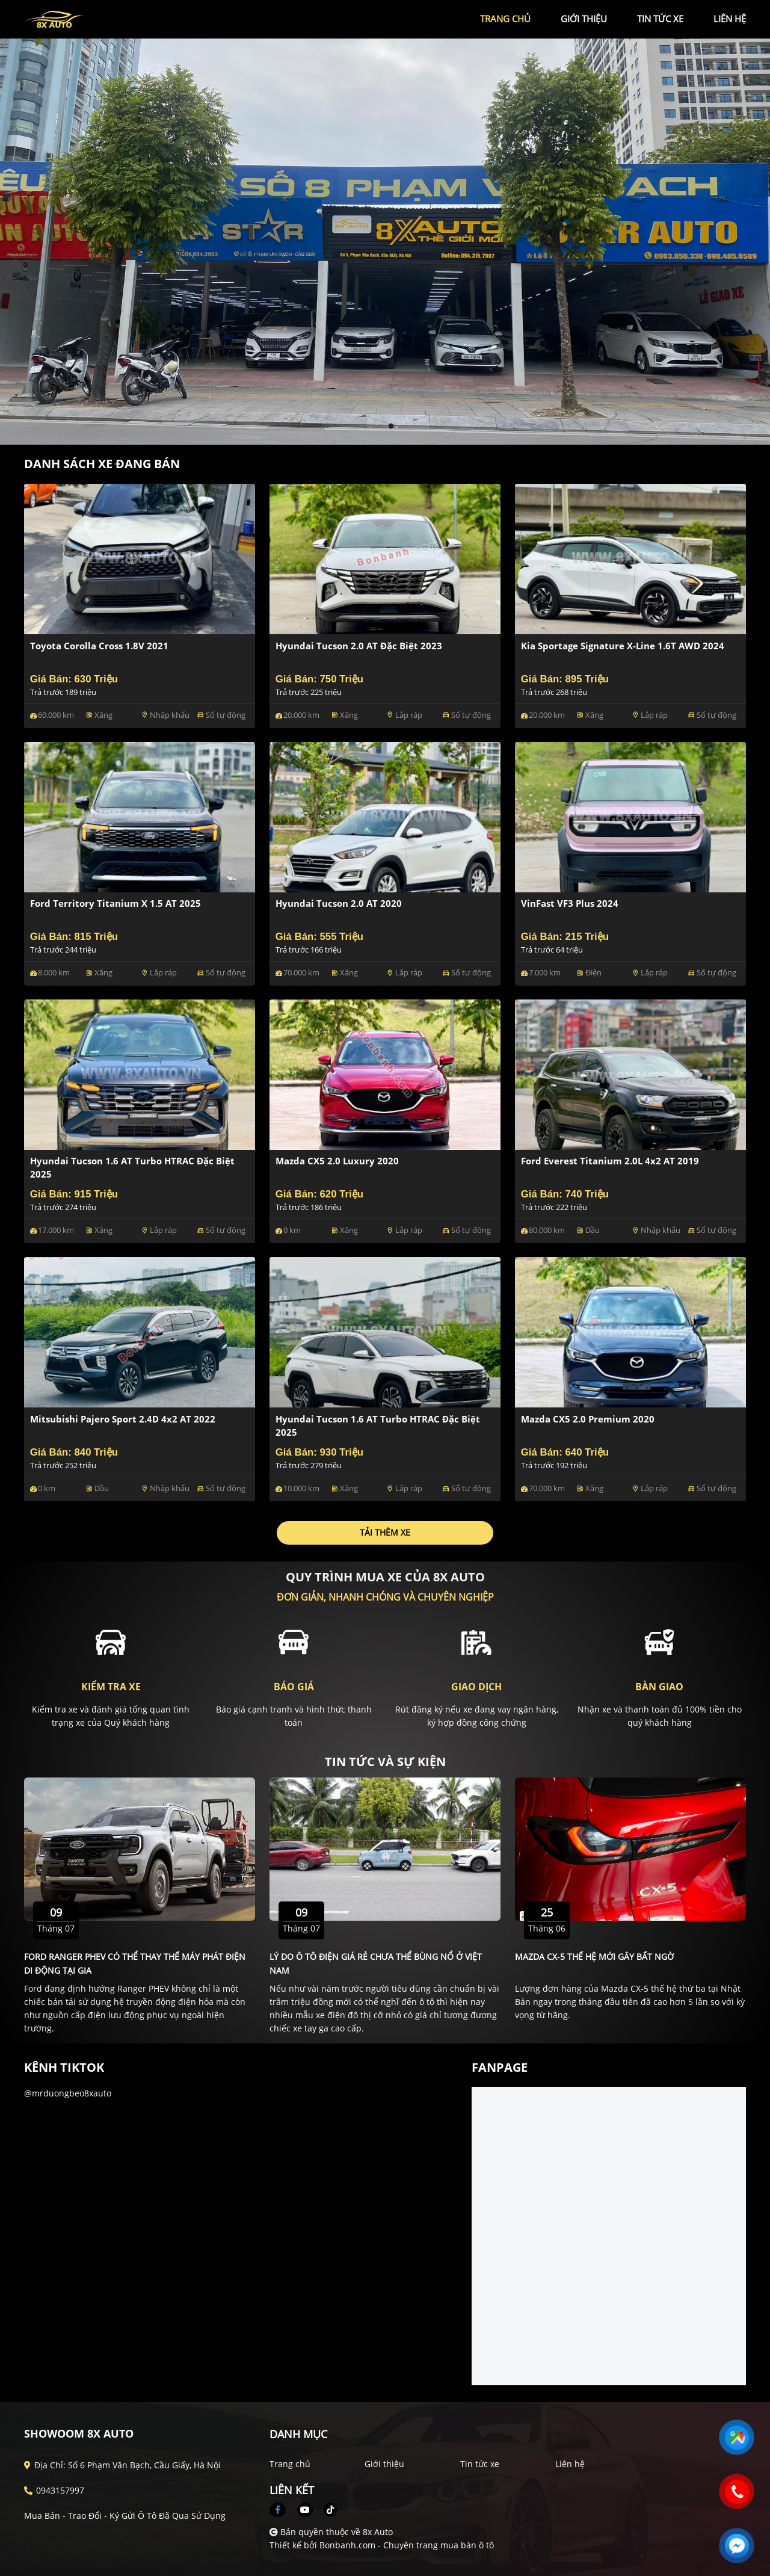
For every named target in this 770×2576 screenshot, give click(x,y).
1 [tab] (379, 427)
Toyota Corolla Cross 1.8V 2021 (99, 646)
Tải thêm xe (385, 1532)
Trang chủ (290, 2463)
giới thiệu (584, 19)
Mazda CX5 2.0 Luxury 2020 (337, 1161)
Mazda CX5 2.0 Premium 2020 (587, 1419)
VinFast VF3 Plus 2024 (569, 903)
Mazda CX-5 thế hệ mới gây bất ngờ (594, 1956)
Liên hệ (570, 2463)
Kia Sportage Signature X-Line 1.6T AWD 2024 (622, 646)
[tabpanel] (385, 242)
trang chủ (505, 19)
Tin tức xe (479, 2463)
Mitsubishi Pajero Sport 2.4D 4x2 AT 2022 (122, 1419)
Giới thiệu (384, 2463)
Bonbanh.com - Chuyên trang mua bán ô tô (406, 2545)
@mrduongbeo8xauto (67, 2093)
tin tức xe (660, 19)
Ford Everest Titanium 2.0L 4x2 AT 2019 (610, 1161)
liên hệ (729, 19)
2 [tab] (391, 427)
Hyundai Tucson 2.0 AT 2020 (339, 903)
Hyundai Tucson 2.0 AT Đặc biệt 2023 (359, 646)
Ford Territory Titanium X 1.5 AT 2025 (115, 903)
